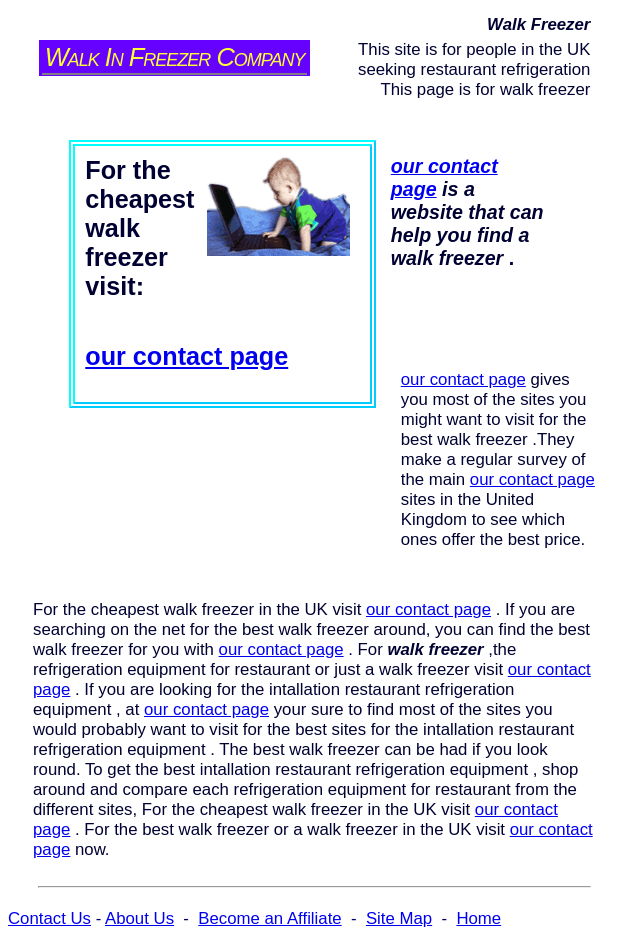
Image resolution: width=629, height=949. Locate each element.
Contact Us (49, 918)
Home (478, 918)
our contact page (186, 356)
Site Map (399, 918)
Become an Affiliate (269, 918)
